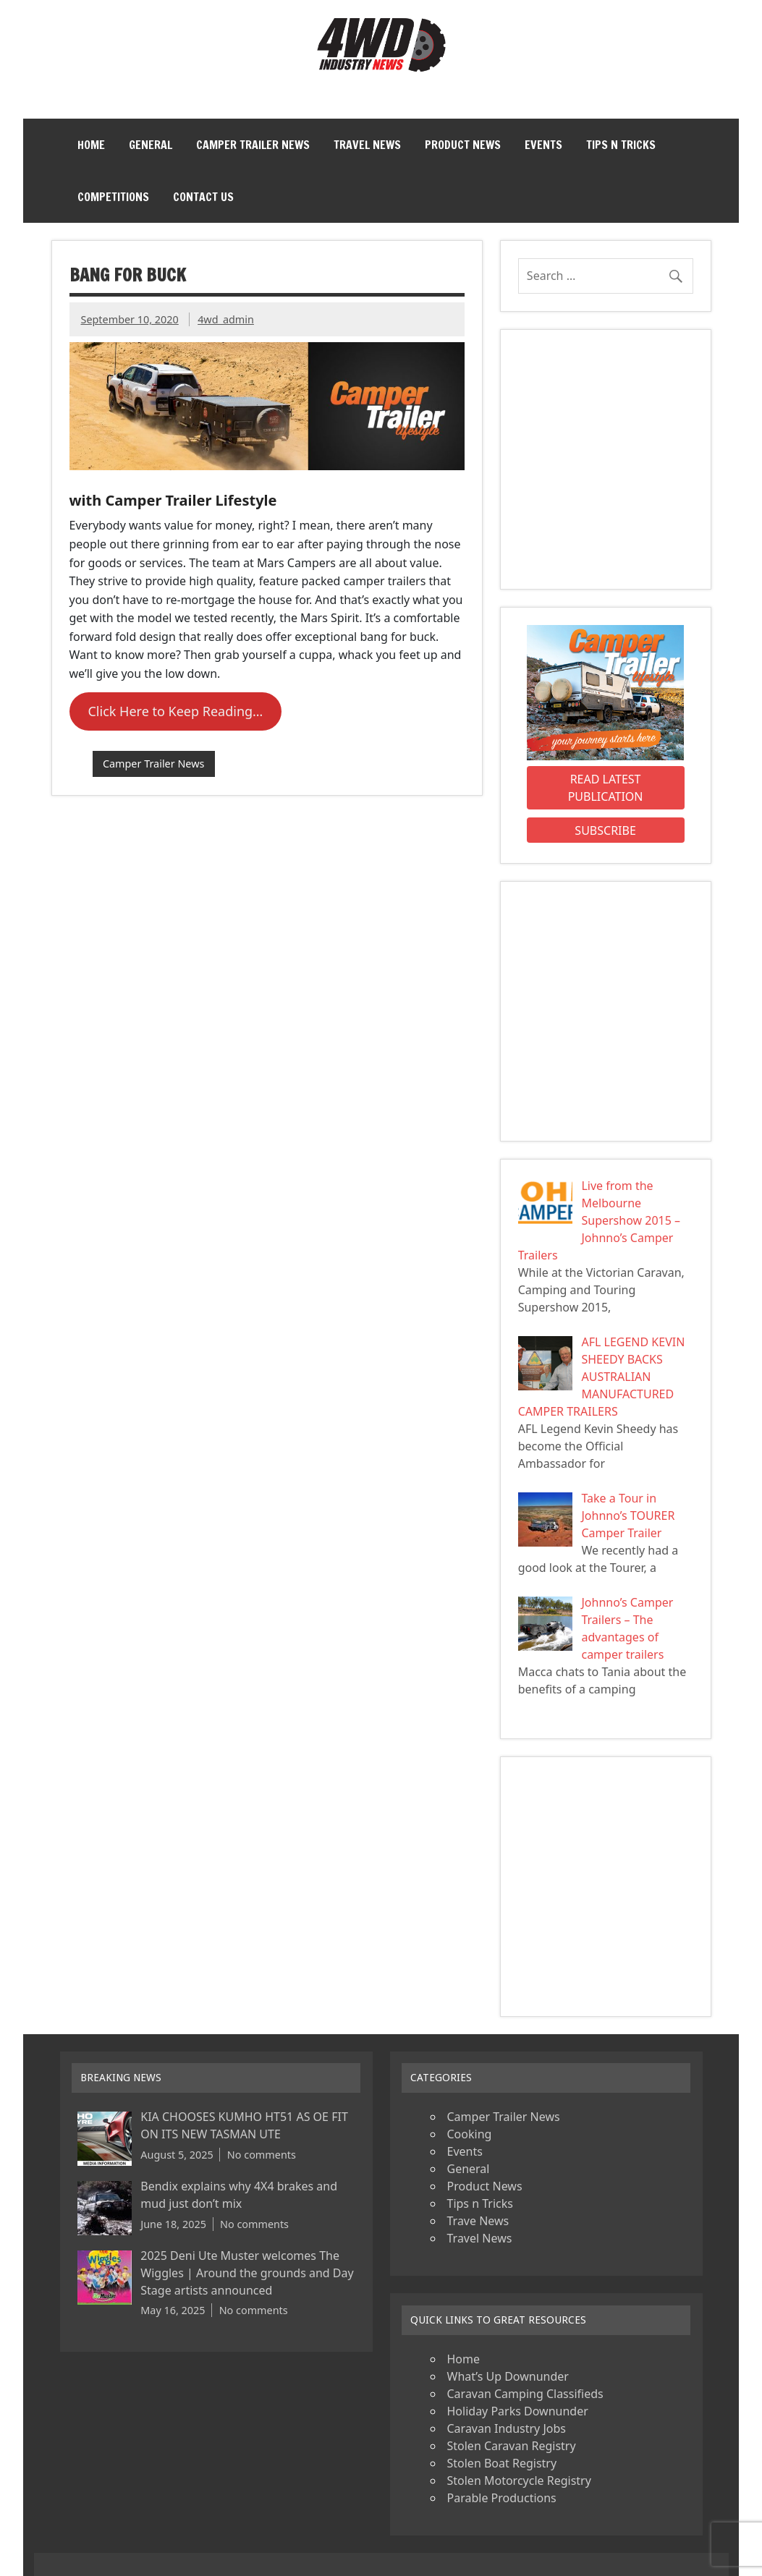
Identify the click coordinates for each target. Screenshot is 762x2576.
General (150, 145)
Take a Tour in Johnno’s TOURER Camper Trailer (627, 1515)
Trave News (478, 2221)
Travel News (367, 145)
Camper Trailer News (253, 145)
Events (543, 145)
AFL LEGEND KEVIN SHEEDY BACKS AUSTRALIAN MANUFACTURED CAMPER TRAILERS (601, 1376)
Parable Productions (501, 2498)
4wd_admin (226, 319)
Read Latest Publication (605, 787)
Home (91, 145)
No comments (261, 2154)
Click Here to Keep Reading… (175, 711)
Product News (463, 145)
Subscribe (605, 830)
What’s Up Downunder (508, 2376)
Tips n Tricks (621, 145)
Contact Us (203, 197)
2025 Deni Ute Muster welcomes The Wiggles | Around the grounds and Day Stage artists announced (246, 2273)
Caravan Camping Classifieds (525, 2394)
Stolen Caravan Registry (511, 2446)
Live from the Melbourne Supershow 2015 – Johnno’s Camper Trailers (599, 1220)
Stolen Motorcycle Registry (519, 2480)
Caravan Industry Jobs (506, 2428)
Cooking (469, 2134)
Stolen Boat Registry (502, 2463)
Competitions (113, 197)
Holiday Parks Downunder (517, 2411)
